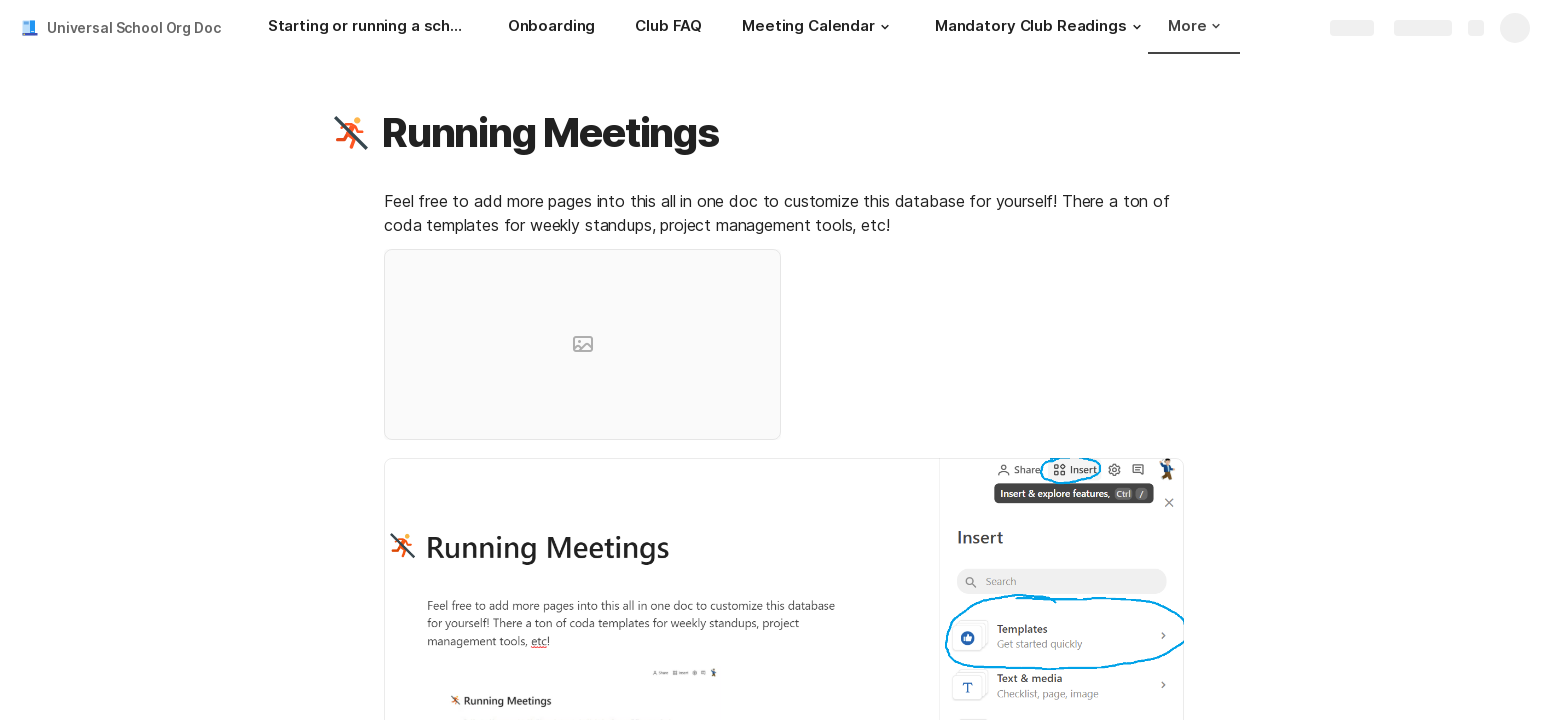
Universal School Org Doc (134, 27)
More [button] (1194, 25)
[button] (885, 27)
